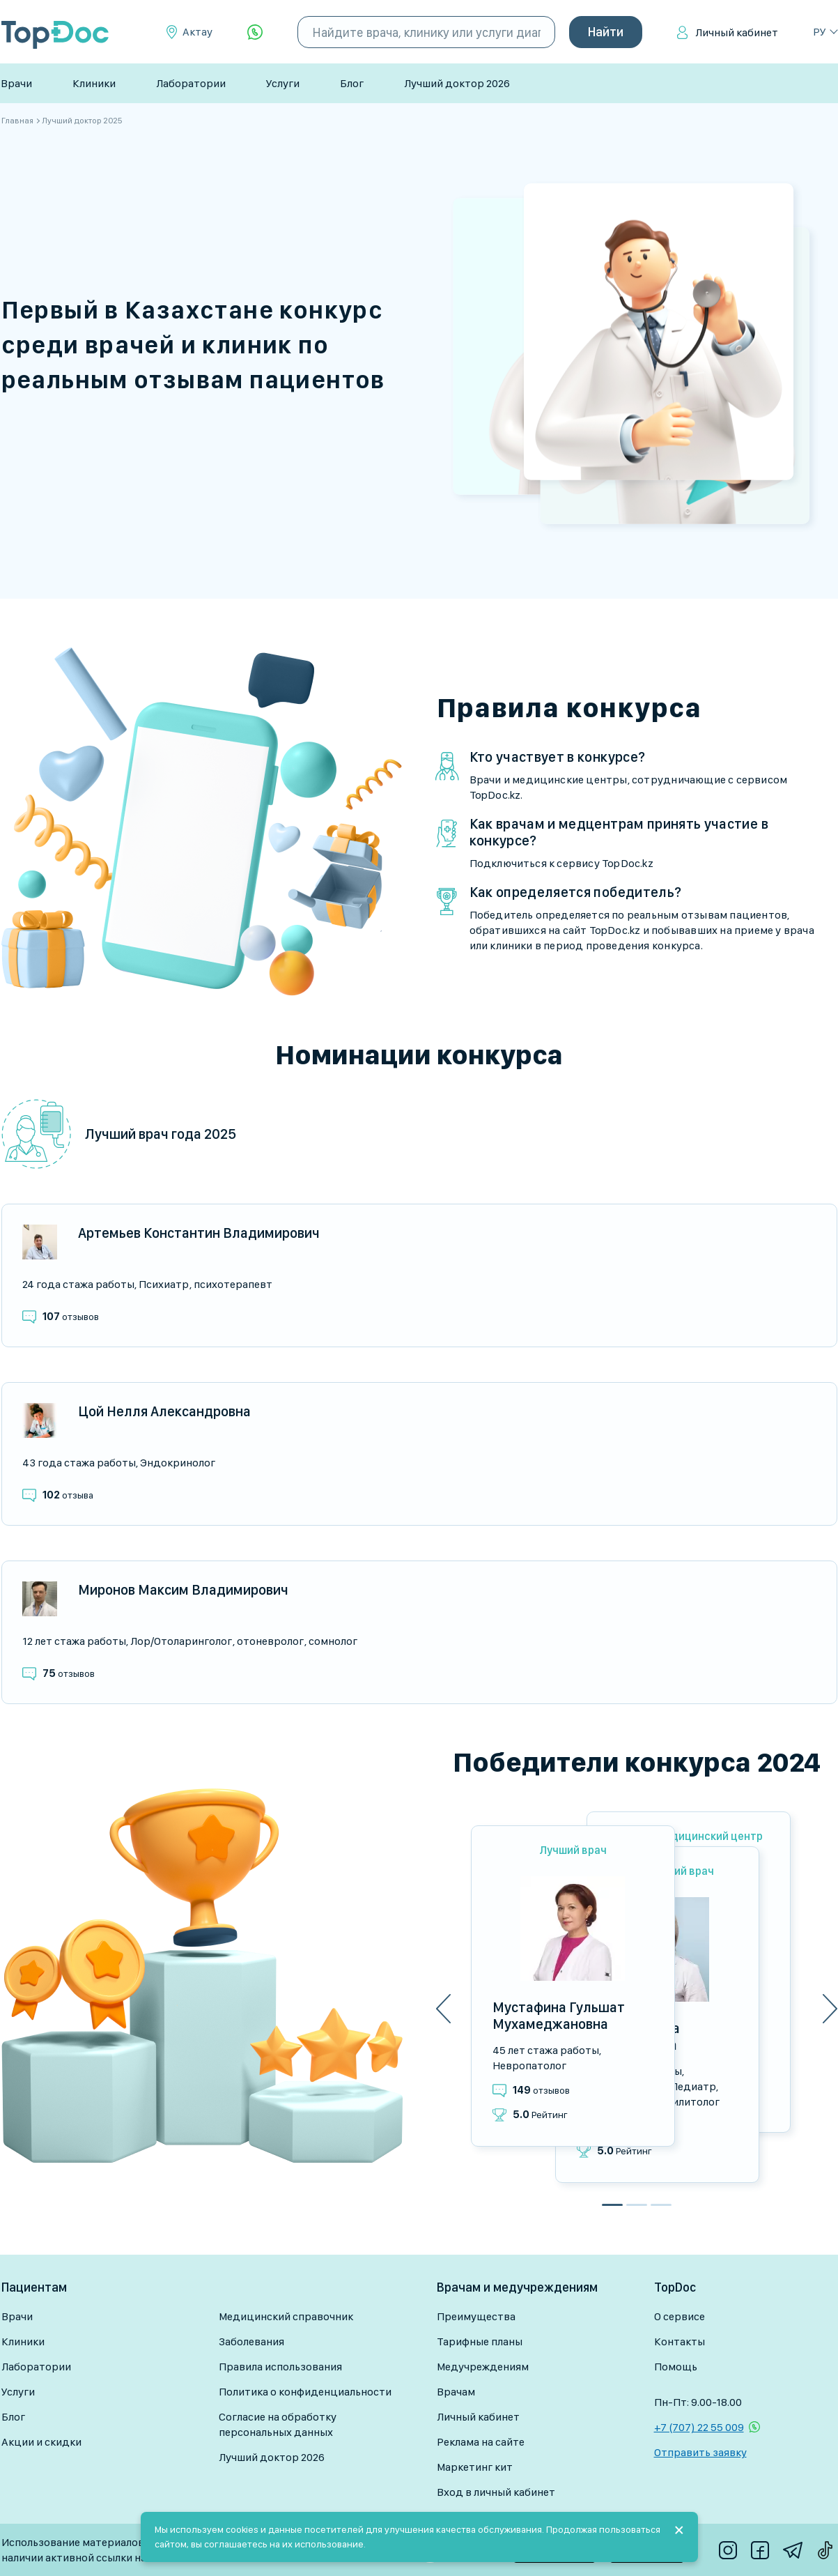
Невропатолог (529, 2065)
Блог (352, 83)
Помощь (675, 2366)
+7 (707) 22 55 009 (699, 2427)
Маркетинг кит (475, 2467)
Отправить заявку (700, 2452)
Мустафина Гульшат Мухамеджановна (558, 2015)
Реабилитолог (684, 2101)
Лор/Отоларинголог (181, 1641)
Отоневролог (270, 1641)
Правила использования (280, 2366)
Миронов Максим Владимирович (183, 1589)
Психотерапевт (233, 1284)
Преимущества (476, 2316)
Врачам (456, 2391)
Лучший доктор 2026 (457, 83)
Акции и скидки (41, 2441)
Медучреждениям (483, 2366)
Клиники (94, 83)
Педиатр (693, 2086)
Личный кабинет (736, 32)
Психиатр (164, 1284)
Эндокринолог (177, 1462)
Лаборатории (191, 83)
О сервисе (679, 2316)
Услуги (283, 83)
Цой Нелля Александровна (164, 1411)
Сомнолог (333, 1641)
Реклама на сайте (481, 2441)
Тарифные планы (479, 2341)
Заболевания (251, 2341)
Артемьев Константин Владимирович (199, 1233)
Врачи (16, 83)
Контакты (679, 2341)
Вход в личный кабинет (496, 2492)
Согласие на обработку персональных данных (277, 2424)
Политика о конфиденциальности (305, 2391)
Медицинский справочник (286, 2316)
